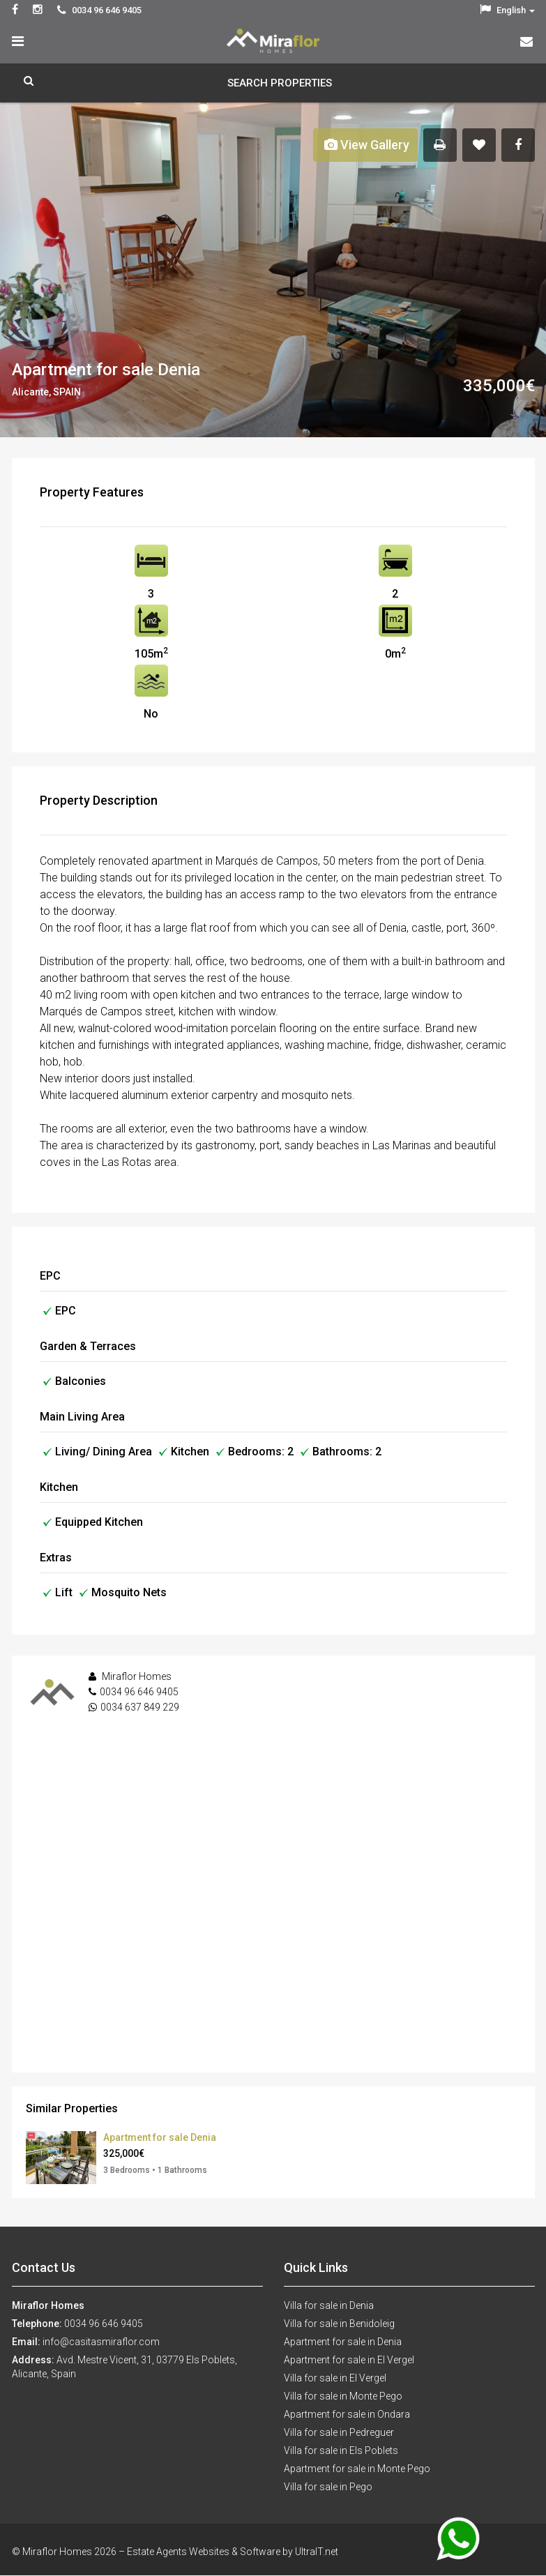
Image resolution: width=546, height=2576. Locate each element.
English (507, 10)
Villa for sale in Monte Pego (343, 2396)
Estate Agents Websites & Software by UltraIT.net (232, 2551)
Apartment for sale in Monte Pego (357, 2468)
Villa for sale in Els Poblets (341, 2450)
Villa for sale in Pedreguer (339, 2432)
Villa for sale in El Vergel (335, 2378)
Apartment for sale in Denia (343, 2341)
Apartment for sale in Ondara (347, 2414)
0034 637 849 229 (139, 1707)
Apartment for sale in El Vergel (349, 2359)
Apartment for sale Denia (159, 2137)
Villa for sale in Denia (329, 2305)
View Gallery (366, 144)
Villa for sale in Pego (328, 2486)
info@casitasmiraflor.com (101, 2341)
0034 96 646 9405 (139, 1691)
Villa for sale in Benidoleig (339, 2323)
